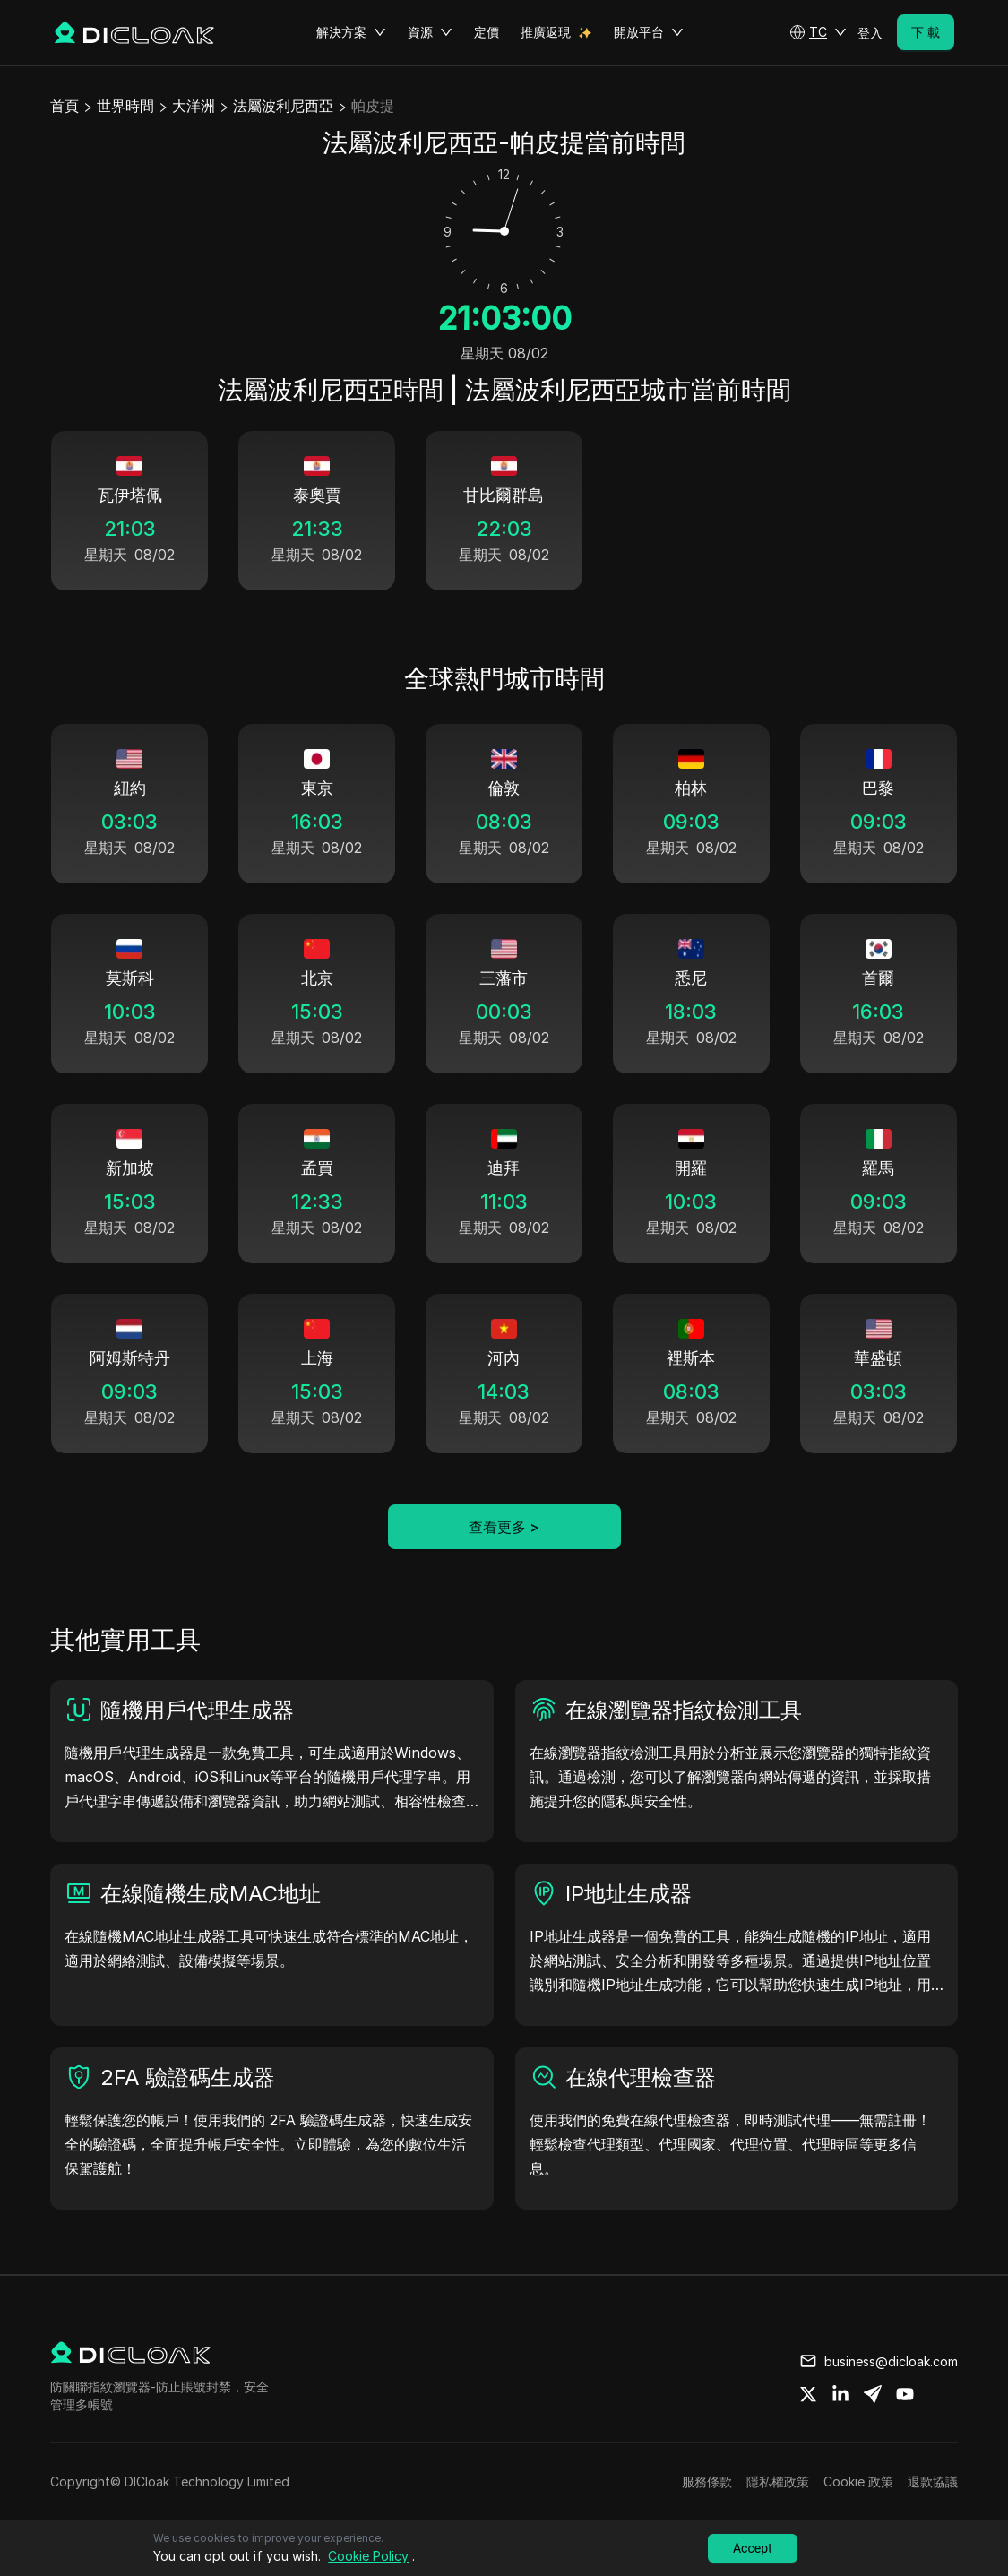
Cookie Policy (368, 2555)
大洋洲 (193, 106)
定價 (486, 31)
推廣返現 (546, 31)
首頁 (64, 106)
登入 (870, 32)
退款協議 (933, 2481)
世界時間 (125, 106)
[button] (818, 32)
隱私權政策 (777, 2481)
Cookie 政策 (858, 2481)
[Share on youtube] (905, 2394)
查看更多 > (504, 1527)
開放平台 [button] (649, 32)
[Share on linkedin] (840, 2394)
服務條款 (707, 2481)
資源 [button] (430, 32)
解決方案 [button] (351, 32)
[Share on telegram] (873, 2394)
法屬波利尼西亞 (283, 106)
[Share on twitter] (808, 2394)
